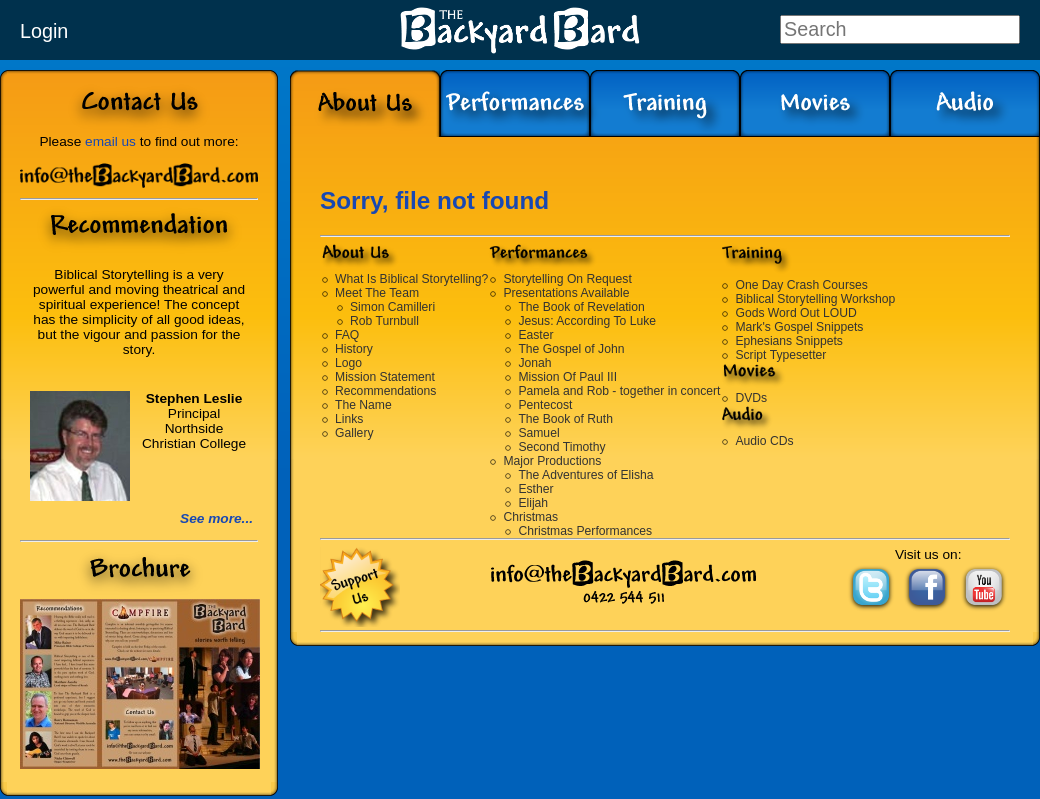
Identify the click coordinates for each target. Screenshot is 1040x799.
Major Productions (552, 461)
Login (44, 31)
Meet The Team (377, 293)
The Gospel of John (571, 349)
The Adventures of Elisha (585, 475)
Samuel (538, 433)
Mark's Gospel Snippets (799, 327)
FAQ (347, 335)
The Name (363, 405)
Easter (535, 335)
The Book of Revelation (581, 307)
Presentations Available (566, 293)
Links (349, 419)
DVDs (751, 398)
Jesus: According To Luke (587, 321)
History (354, 349)
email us (110, 141)
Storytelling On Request (567, 279)
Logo (348, 363)
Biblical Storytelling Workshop (815, 299)
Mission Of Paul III (567, 377)
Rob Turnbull (384, 321)
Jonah (534, 363)
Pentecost (545, 405)
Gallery (354, 433)
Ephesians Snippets (788, 341)
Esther (535, 489)
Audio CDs (764, 441)
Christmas (530, 517)
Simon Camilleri (392, 307)
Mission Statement (385, 377)
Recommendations (385, 391)
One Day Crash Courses (801, 285)
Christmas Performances (585, 531)
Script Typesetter (780, 355)
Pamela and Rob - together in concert (619, 391)
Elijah (533, 503)
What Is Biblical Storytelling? (411, 279)
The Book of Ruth (565, 419)
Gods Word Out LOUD (795, 313)
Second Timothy (561, 447)
